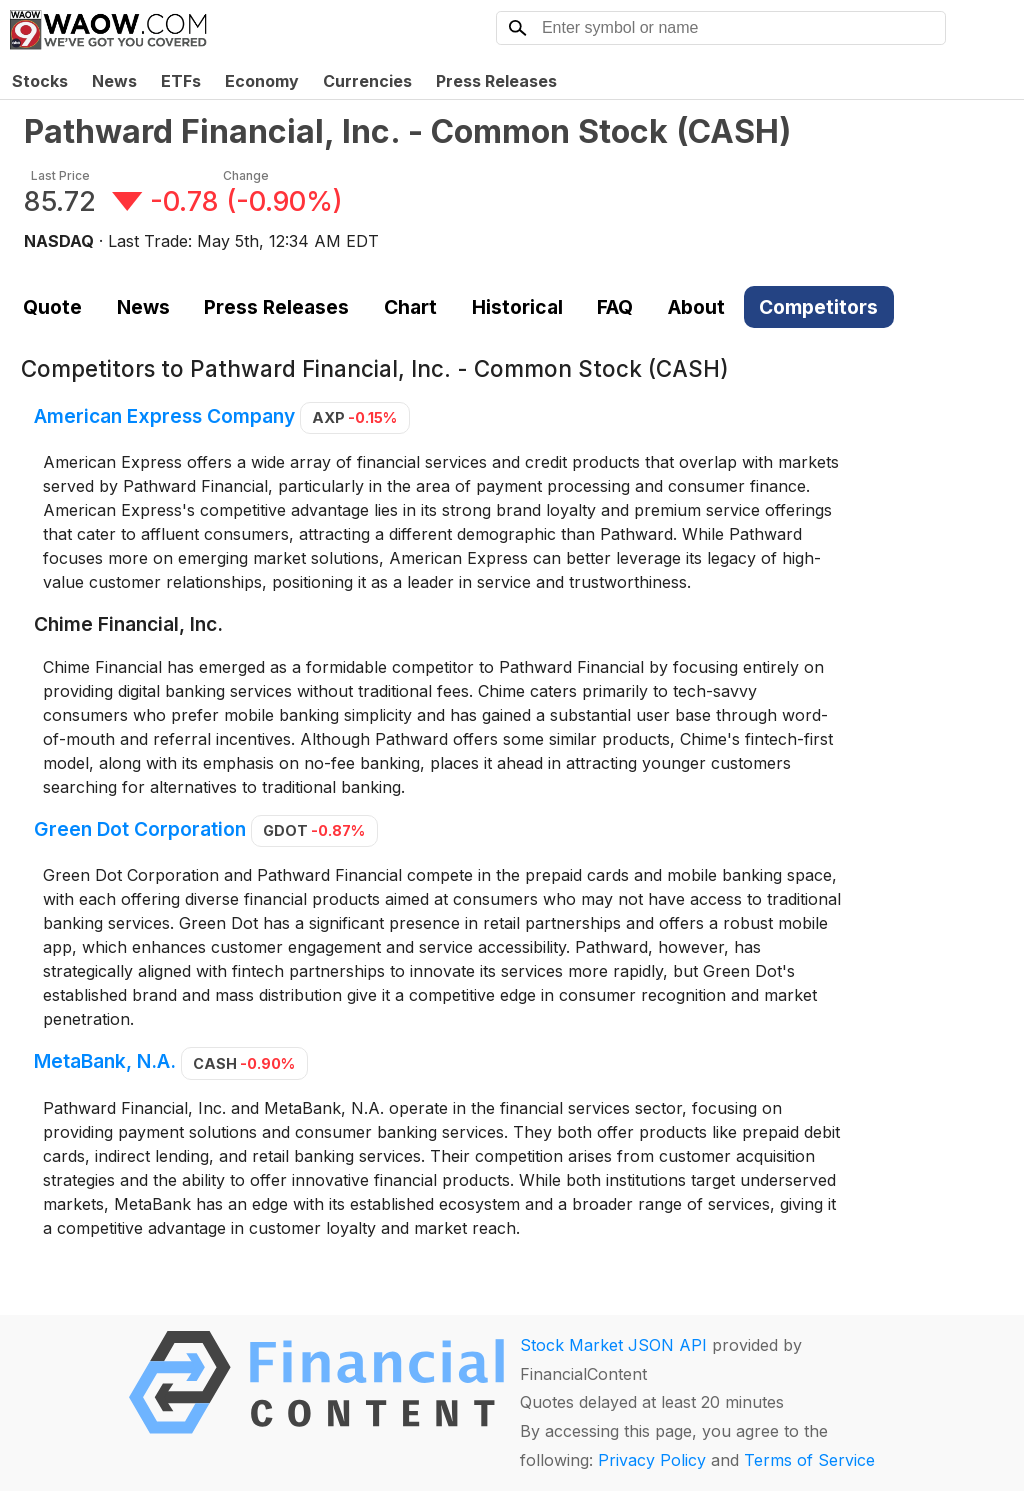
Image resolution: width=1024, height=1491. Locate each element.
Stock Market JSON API (613, 1345)
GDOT (314, 830)
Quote (52, 307)
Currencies (367, 81)
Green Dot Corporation (140, 829)
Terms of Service (809, 1460)
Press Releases (496, 81)
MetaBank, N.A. (105, 1062)
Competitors (818, 307)
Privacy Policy (652, 1460)
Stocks (40, 81)
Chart (410, 307)
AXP (354, 417)
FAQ (615, 307)
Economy (262, 81)
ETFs (181, 81)
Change (246, 175)
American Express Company (164, 416)
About (696, 307)
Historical (517, 307)
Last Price (60, 175)
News (114, 81)
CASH (244, 1063)
